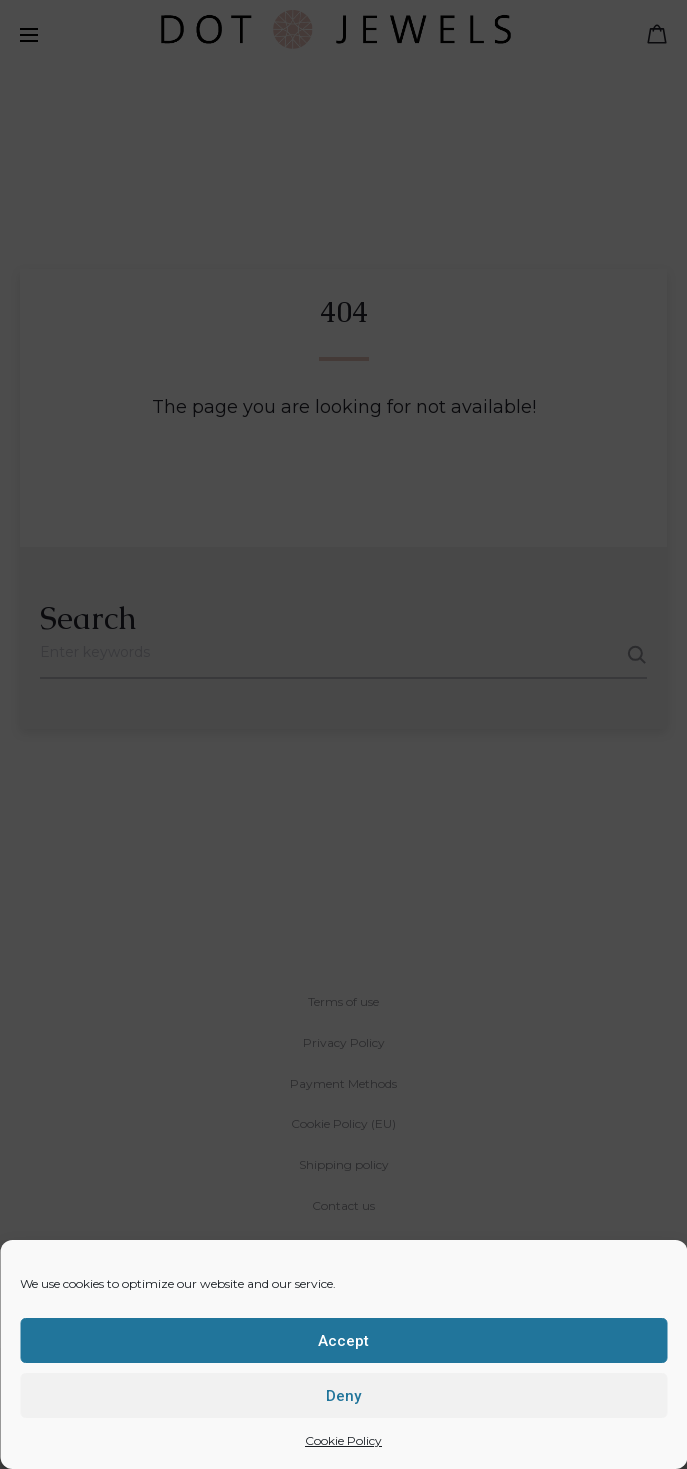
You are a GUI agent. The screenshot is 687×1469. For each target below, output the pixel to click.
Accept (343, 1341)
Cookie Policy (343, 1440)
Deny (343, 1396)
